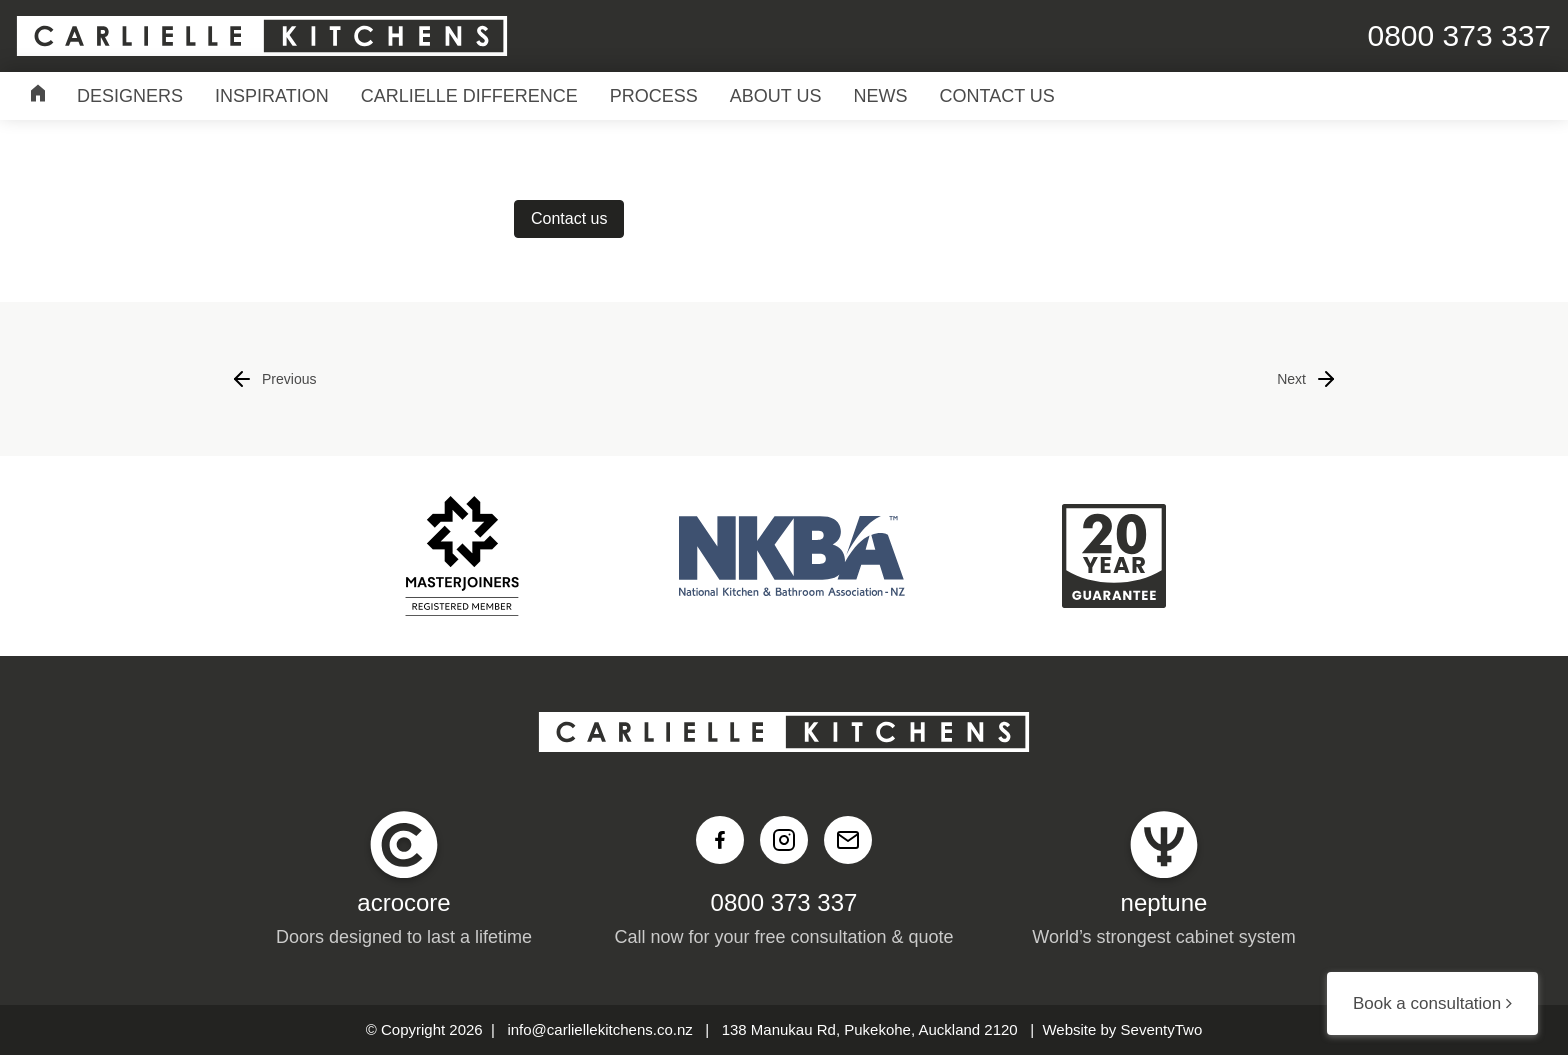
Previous (273, 379)
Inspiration (272, 96)
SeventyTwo (1162, 1029)
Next (1307, 379)
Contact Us (997, 96)
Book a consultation (1432, 1003)
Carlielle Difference (469, 96)
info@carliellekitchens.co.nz (599, 1029)
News (881, 96)
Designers (130, 96)
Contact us (569, 218)
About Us (776, 96)
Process (654, 96)
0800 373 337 (784, 902)
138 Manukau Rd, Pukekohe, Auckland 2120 (870, 1029)
